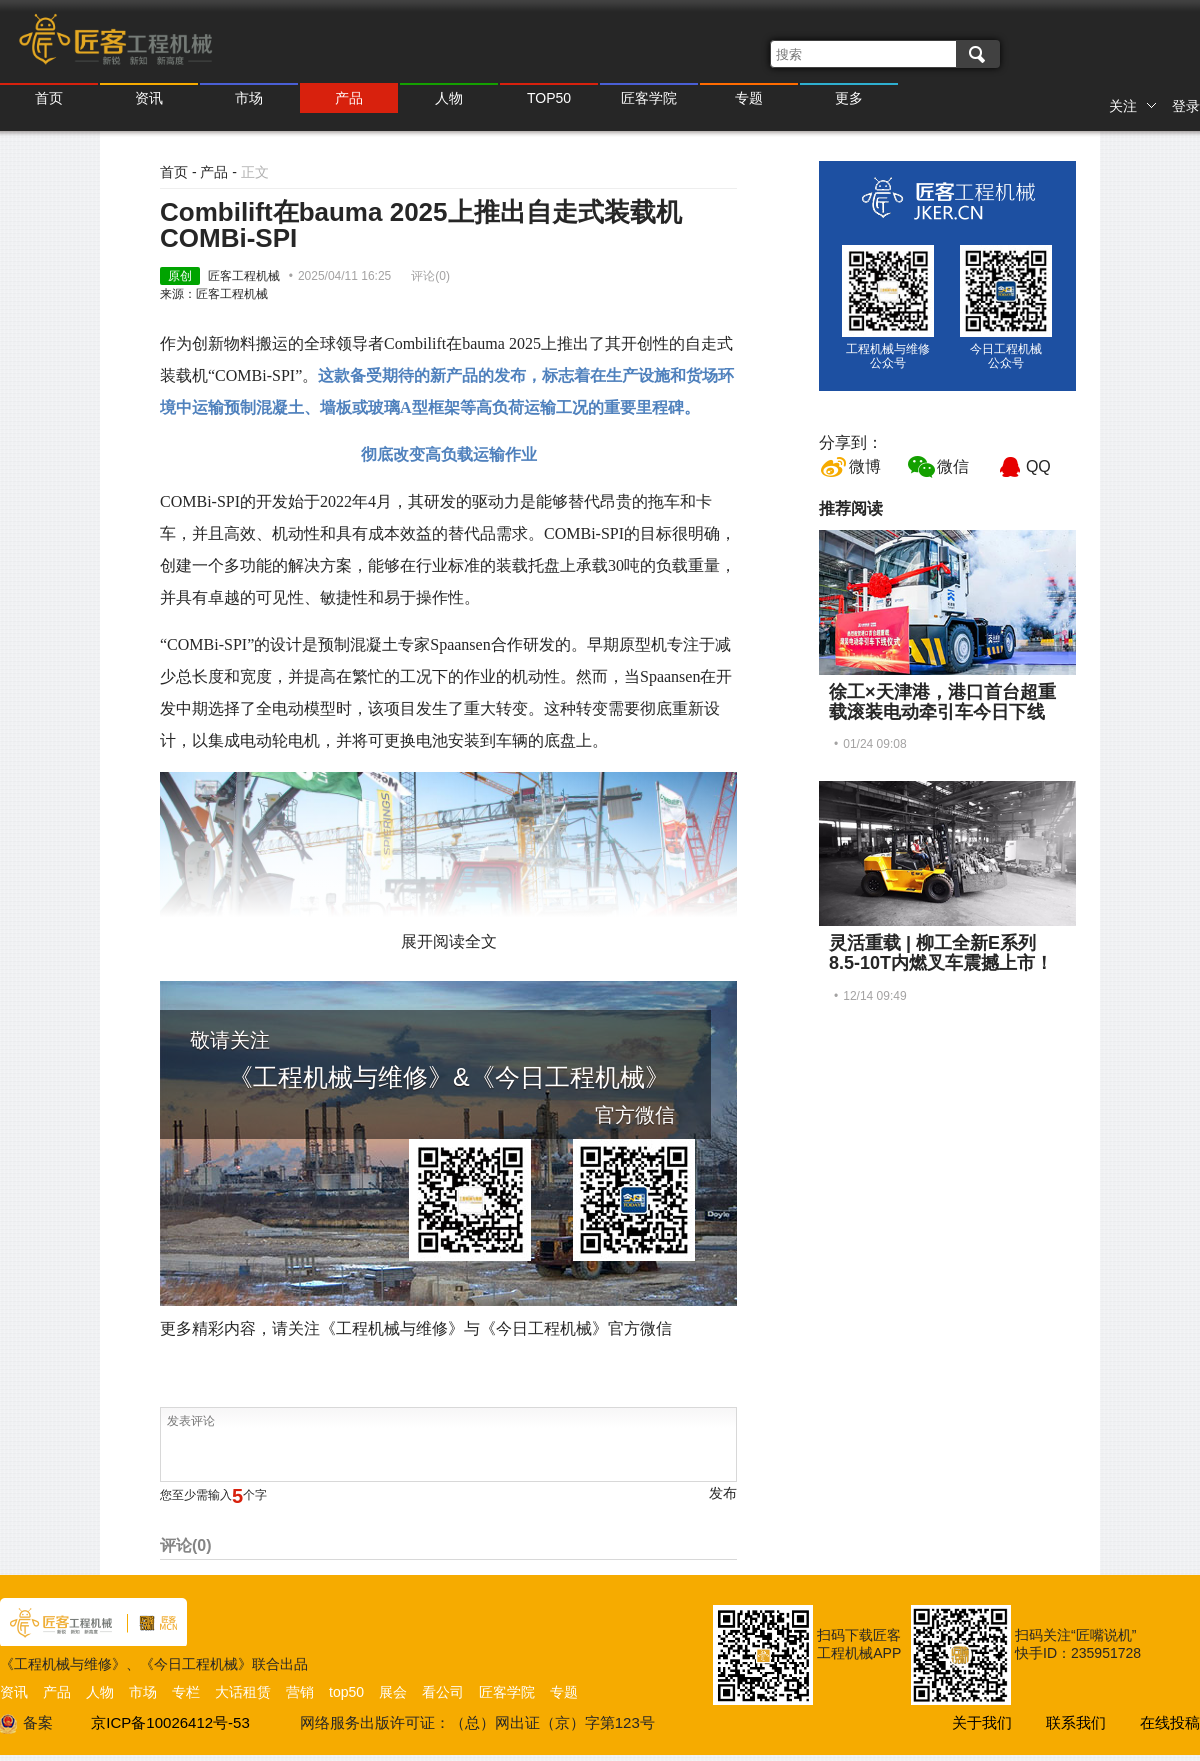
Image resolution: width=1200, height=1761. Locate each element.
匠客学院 (649, 98)
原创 (180, 276)
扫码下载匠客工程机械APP (859, 1644)
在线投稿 (1170, 1722)
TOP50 (549, 98)
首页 (49, 98)
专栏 (186, 1692)
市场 (249, 98)
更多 (849, 98)
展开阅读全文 (449, 941)
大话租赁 (243, 1692)
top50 (346, 1692)
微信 (953, 466)
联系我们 (1076, 1722)
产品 (349, 98)
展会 (393, 1692)
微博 (865, 466)
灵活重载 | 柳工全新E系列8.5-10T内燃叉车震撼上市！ (941, 953)
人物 (449, 98)
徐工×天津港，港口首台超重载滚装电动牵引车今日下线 (942, 702)
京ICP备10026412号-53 (170, 1722)
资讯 (149, 98)
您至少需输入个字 (213, 1495)
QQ (1038, 466)
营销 (300, 1692)
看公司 (443, 1692)
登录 (1186, 106)
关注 (1133, 106)
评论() (430, 276)
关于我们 (982, 1722)
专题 (749, 98)
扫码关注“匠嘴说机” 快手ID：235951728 (1078, 1644)
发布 (723, 1493)
